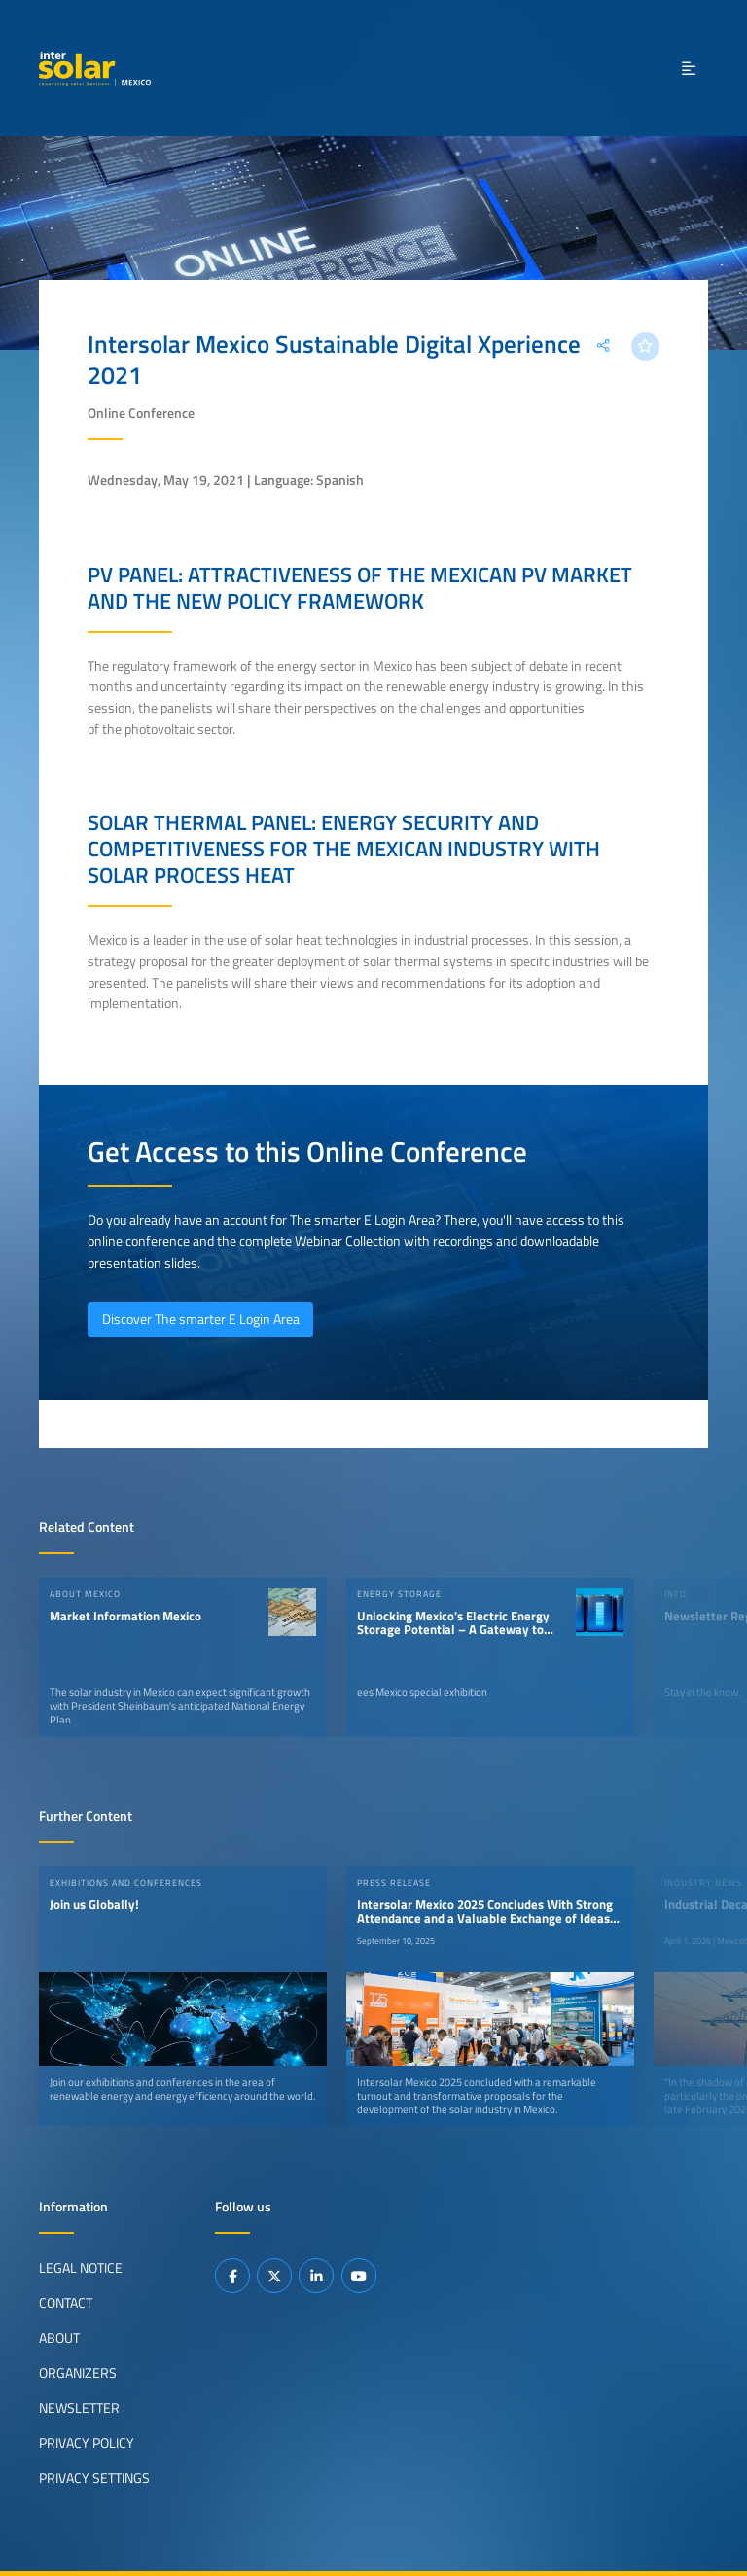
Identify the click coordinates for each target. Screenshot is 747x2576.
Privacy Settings (94, 2478)
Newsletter (79, 2408)
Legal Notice (81, 2268)
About (59, 2338)
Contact (65, 2303)
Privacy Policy (86, 2443)
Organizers (78, 2373)
